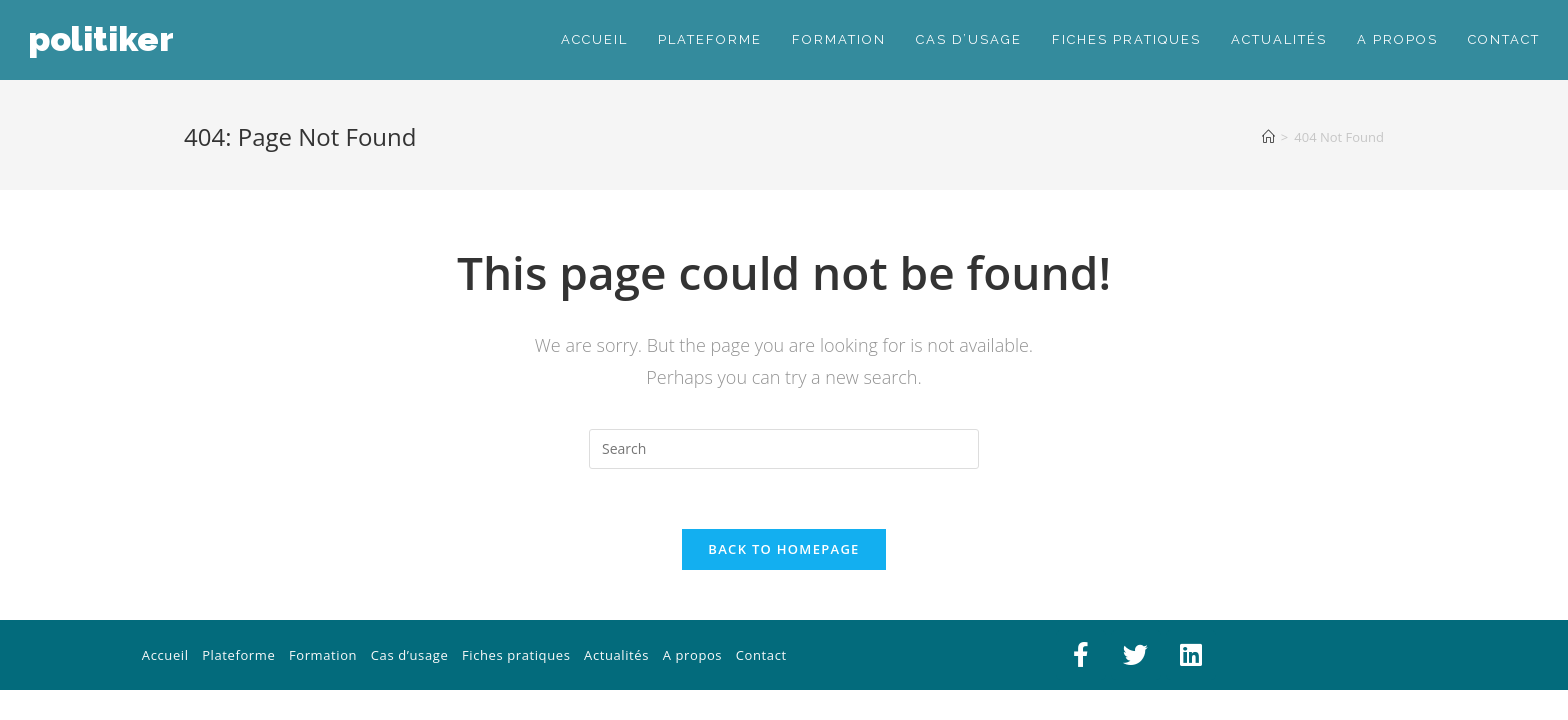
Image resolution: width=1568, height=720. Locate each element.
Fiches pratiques (516, 655)
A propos (692, 655)
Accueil (165, 655)
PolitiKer (101, 39)
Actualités (616, 655)
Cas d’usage (410, 655)
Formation (323, 655)
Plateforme (238, 655)
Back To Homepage (783, 549)
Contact (761, 655)
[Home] (1268, 137)
